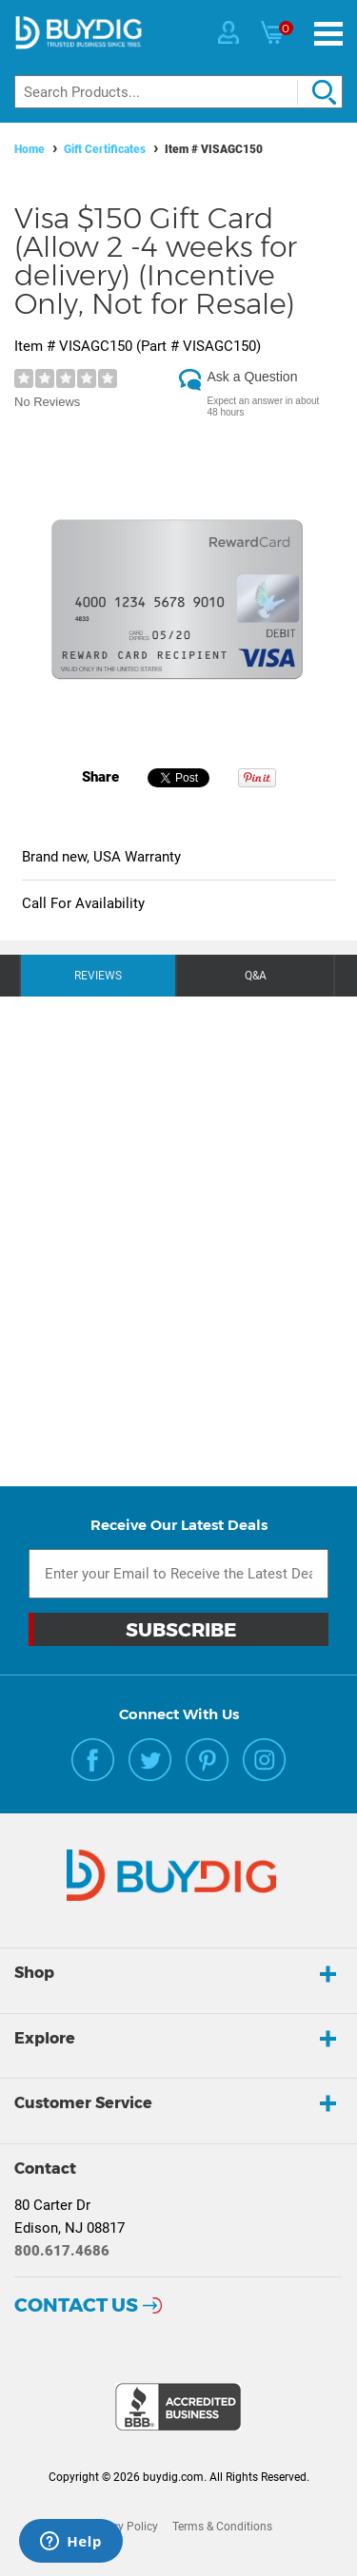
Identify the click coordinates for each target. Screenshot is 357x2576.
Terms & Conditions (222, 2526)
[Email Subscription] (178, 1573)
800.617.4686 (61, 2250)
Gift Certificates (105, 149)
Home (29, 149)
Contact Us (76, 2305)
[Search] (178, 91)
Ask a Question (253, 376)
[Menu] (328, 34)
